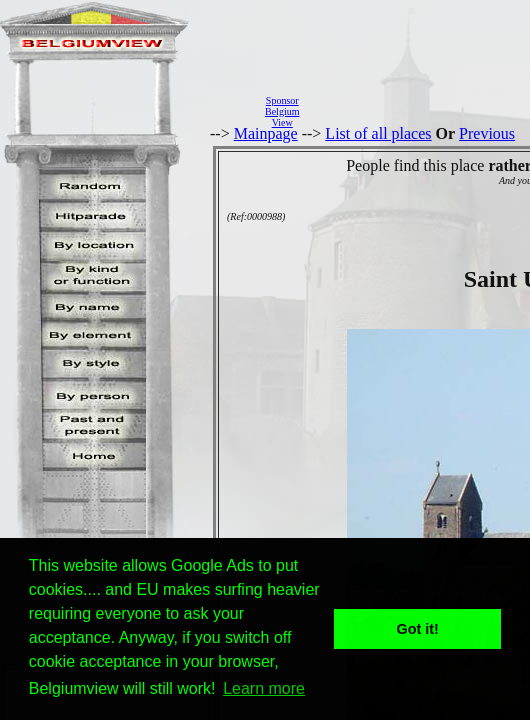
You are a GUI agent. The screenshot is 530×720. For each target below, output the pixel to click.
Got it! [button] (418, 629)
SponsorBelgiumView (282, 111)
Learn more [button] (264, 688)
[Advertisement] (420, 111)
